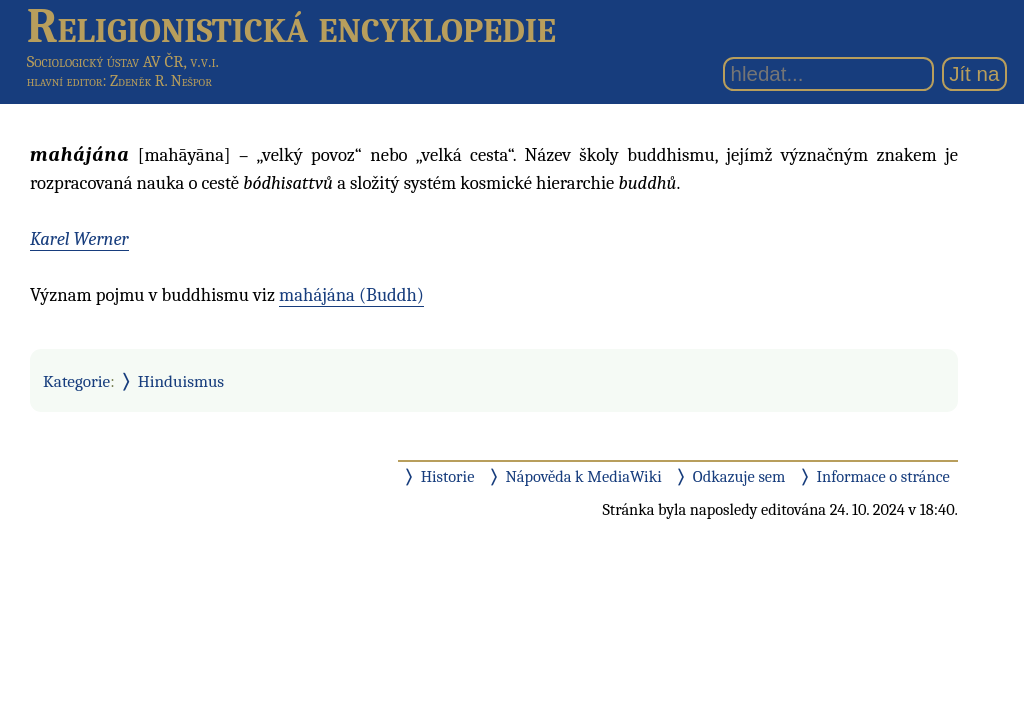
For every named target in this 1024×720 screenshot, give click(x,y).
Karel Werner (79, 239)
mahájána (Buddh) (351, 295)
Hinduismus (181, 381)
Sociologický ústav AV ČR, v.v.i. (123, 61)
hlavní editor (65, 81)
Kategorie (76, 381)
